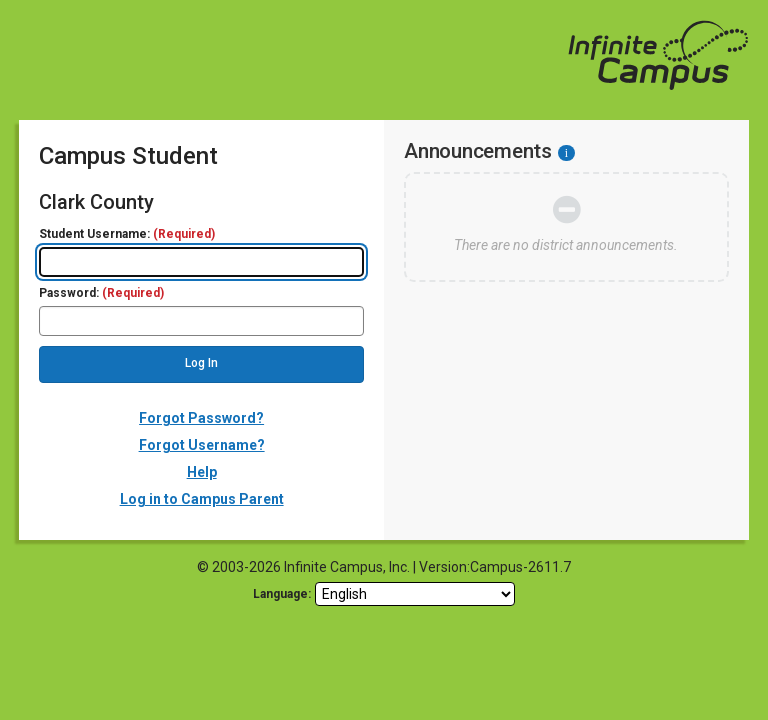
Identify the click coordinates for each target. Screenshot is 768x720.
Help (202, 472)
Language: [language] (282, 594)
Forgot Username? (202, 445)
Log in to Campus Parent (202, 499)
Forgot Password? (201, 418)
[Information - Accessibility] (566, 153)
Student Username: (127, 234)
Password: (101, 293)
